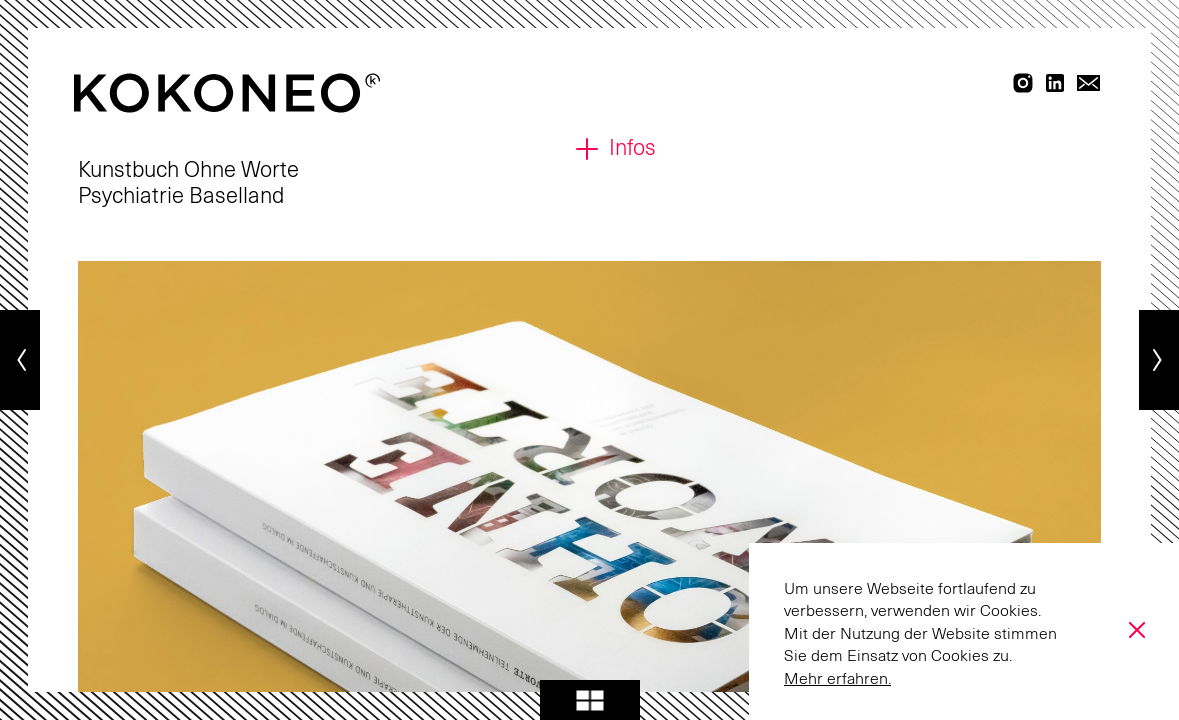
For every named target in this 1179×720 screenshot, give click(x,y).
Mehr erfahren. (837, 679)
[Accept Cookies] (1134, 629)
